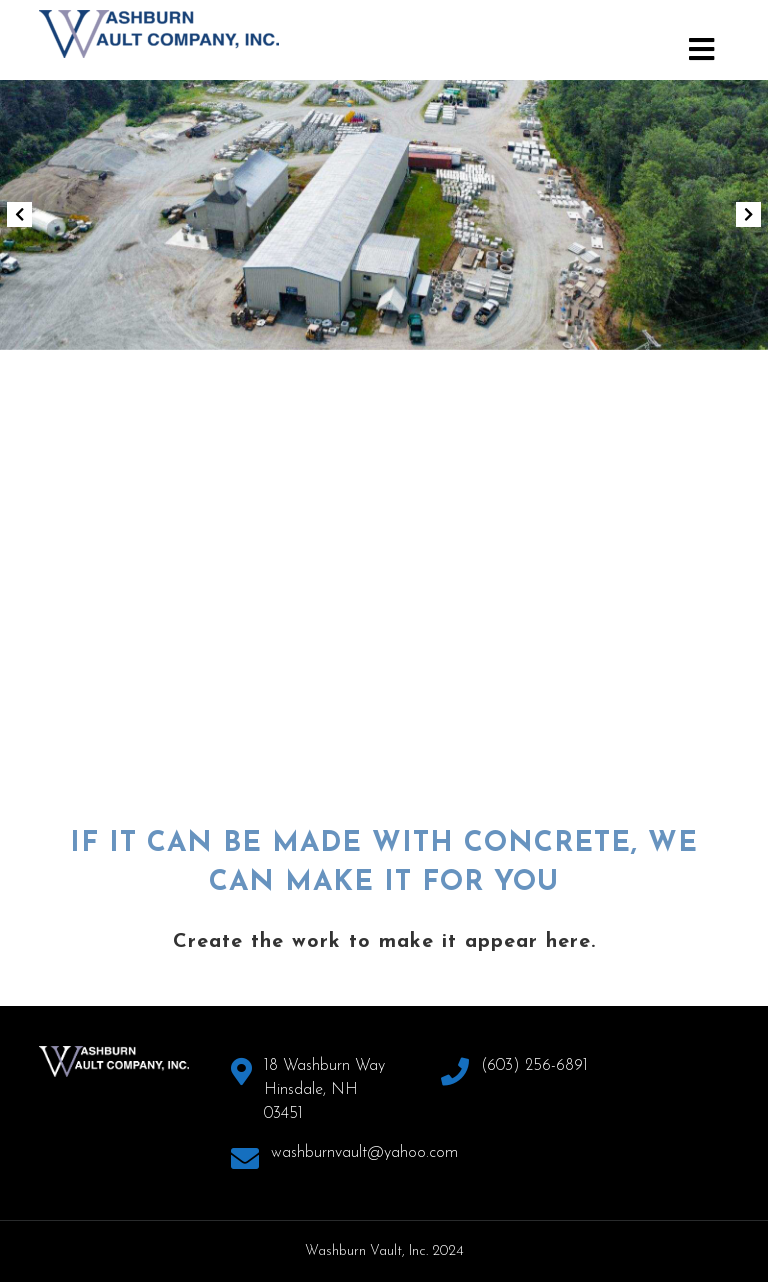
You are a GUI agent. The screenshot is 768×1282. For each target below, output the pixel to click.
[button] (19, 215)
